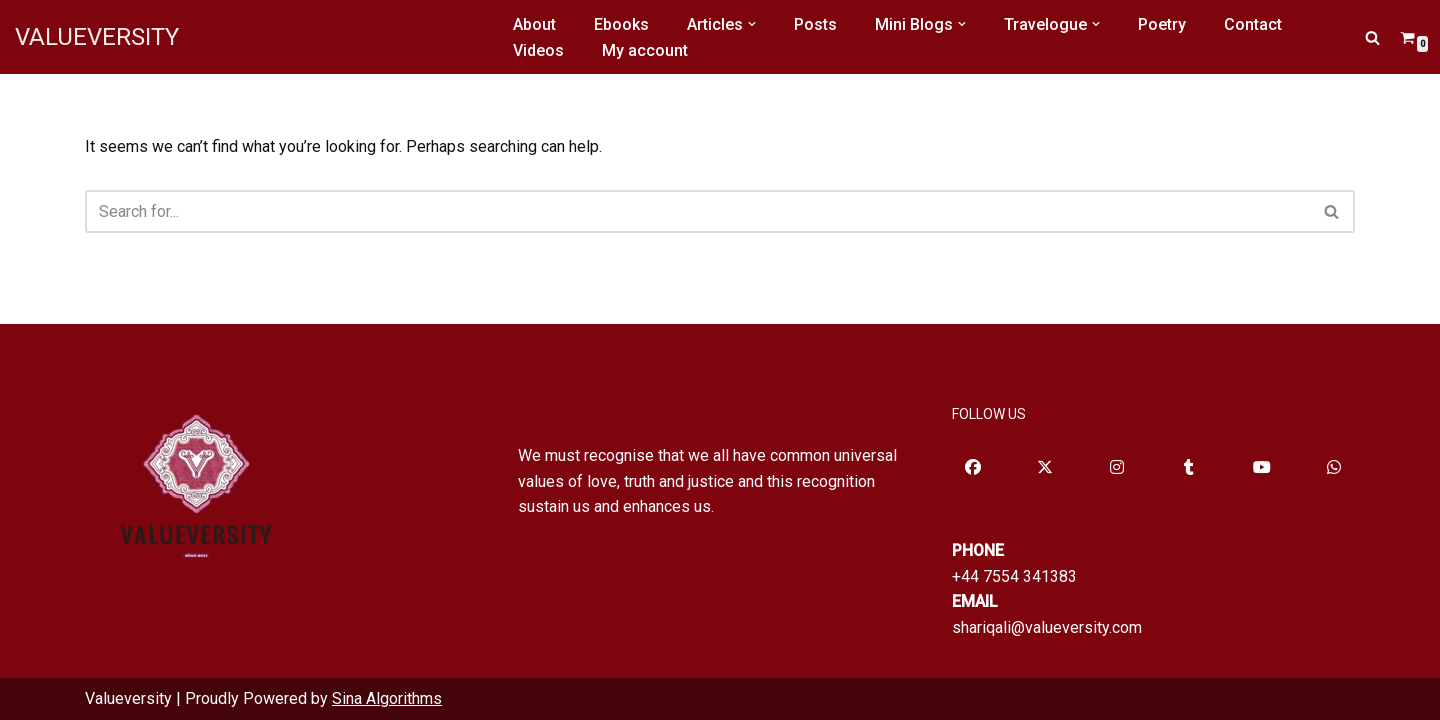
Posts (815, 24)
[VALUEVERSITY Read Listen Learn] (97, 37)
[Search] (1372, 37)
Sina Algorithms (387, 698)
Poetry (1162, 24)
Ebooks (621, 24)
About (534, 24)
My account (645, 50)
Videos (538, 50)
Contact (1253, 24)
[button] (752, 24)
